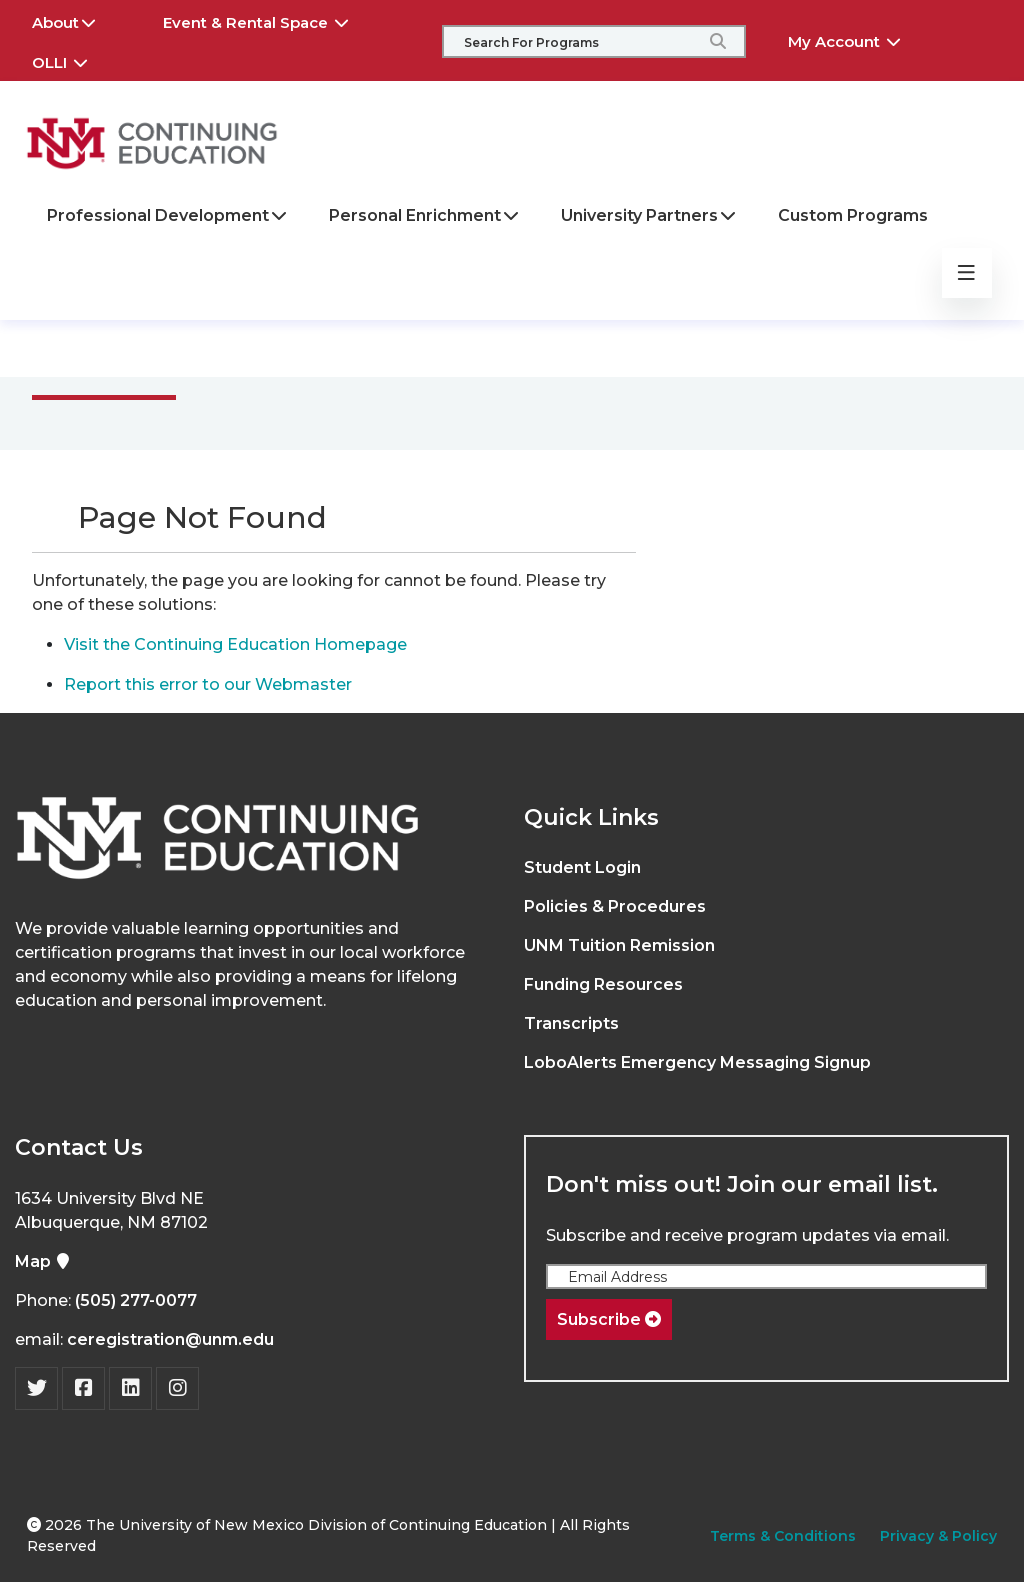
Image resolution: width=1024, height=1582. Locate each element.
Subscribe (609, 1319)
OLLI (74, 60)
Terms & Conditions (783, 1536)
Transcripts (571, 1023)
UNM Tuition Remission (619, 945)
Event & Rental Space (270, 20)
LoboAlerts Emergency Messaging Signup (697, 1062)
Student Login (582, 867)
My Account (858, 39)
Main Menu (119, 347)
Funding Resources (603, 984)
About (78, 20)
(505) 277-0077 (136, 1300)
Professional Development (168, 215)
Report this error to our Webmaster (208, 684)
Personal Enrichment (425, 215)
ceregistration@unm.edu (170, 1339)
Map (43, 1261)
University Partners (649, 215)
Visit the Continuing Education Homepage (235, 644)
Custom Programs (853, 215)
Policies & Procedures (615, 906)
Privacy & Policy (938, 1536)
